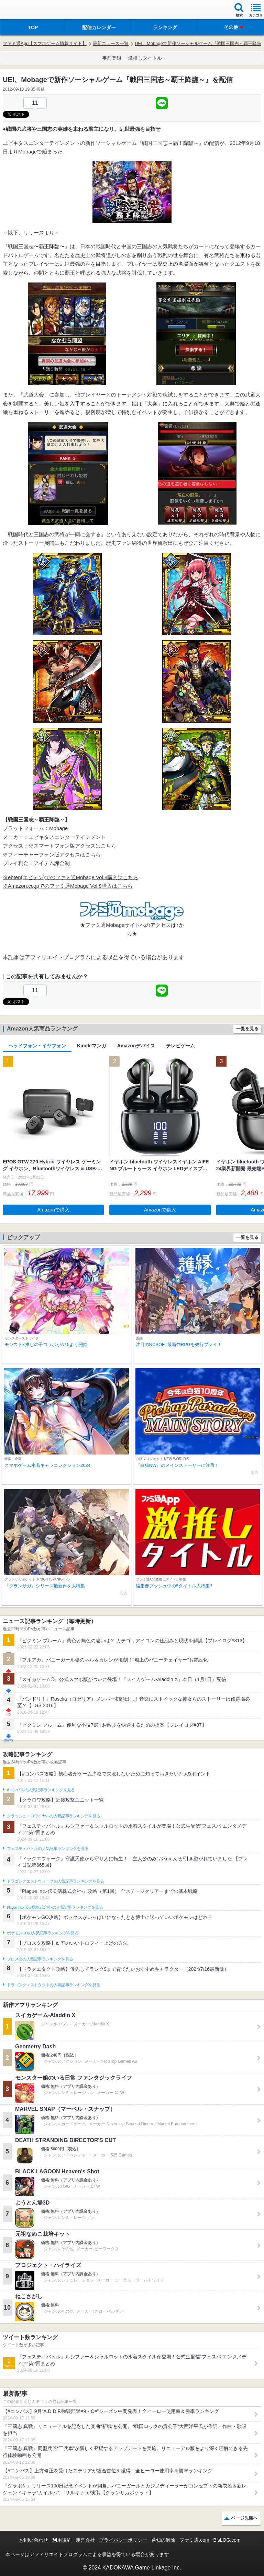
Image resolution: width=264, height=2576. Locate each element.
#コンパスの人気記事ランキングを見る (41, 1790)
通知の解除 (163, 2540)
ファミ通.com (194, 2540)
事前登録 (111, 58)
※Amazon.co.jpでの (26, 886)
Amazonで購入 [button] (53, 1209)
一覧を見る (247, 1028)
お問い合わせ (33, 2540)
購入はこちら (117, 886)
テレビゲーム (180, 1045)
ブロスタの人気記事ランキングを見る (40, 1959)
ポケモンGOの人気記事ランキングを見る (42, 1933)
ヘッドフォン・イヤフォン (37, 1045)
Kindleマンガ (91, 1045)
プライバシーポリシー (123, 2540)
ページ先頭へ (244, 2518)
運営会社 (85, 2540)
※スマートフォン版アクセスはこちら (72, 846)
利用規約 (62, 2540)
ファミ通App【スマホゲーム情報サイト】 (45, 43)
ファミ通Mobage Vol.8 (76, 886)
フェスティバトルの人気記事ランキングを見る (47, 1849)
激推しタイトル (145, 58)
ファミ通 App (26, 10)
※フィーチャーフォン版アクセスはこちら (52, 855)
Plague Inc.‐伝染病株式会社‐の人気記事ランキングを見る (55, 1907)
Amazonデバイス (136, 1045)
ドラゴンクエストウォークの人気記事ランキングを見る (55, 1881)
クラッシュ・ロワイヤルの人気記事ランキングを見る (53, 1816)
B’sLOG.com (227, 2540)
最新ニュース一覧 (111, 43)
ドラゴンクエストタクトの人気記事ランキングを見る (53, 1985)
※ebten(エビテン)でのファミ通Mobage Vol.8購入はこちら (70, 877)
